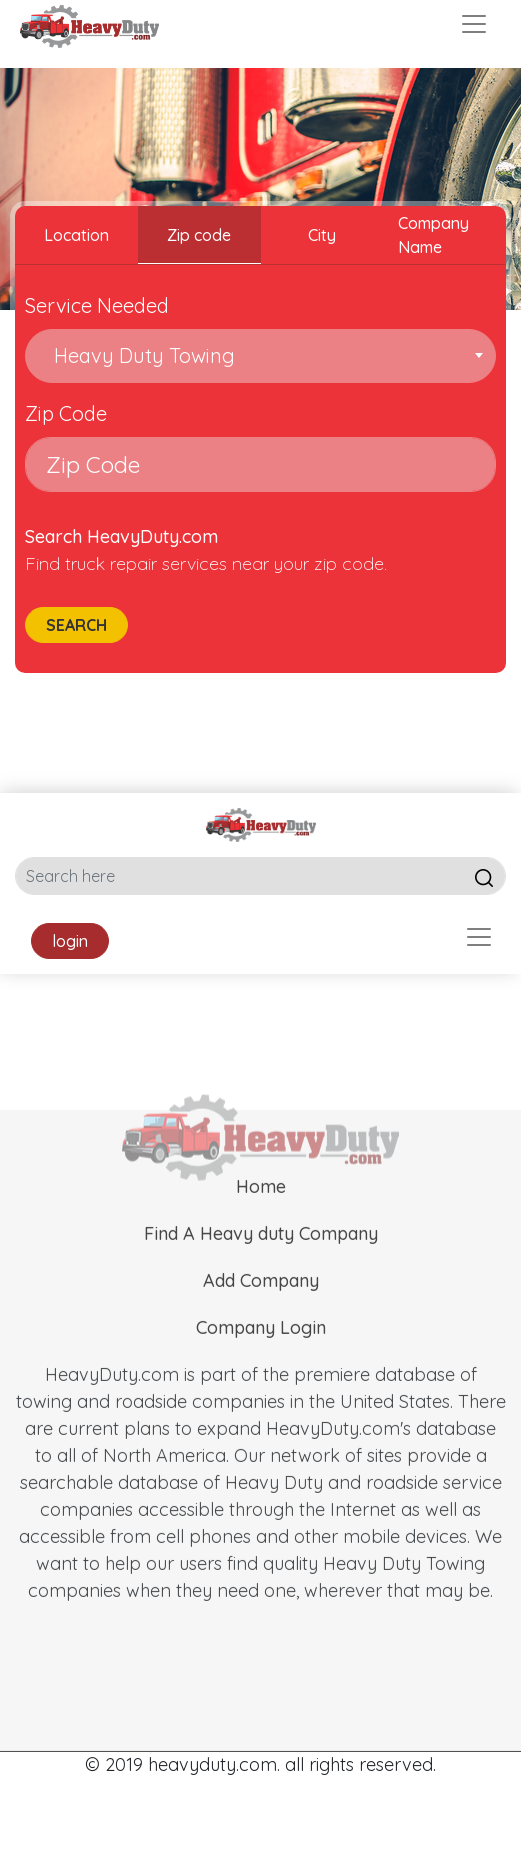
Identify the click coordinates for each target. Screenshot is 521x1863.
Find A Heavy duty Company (261, 1263)
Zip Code (66, 413)
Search (76, 625)
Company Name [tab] (433, 235)
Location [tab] (76, 235)
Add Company (261, 1310)
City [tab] (322, 235)
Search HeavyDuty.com (121, 536)
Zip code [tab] (199, 235)
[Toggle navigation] (474, 24)
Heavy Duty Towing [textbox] (139, 355)
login (70, 941)
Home (261, 1216)
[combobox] (260, 356)
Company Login (261, 1357)
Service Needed (97, 305)
